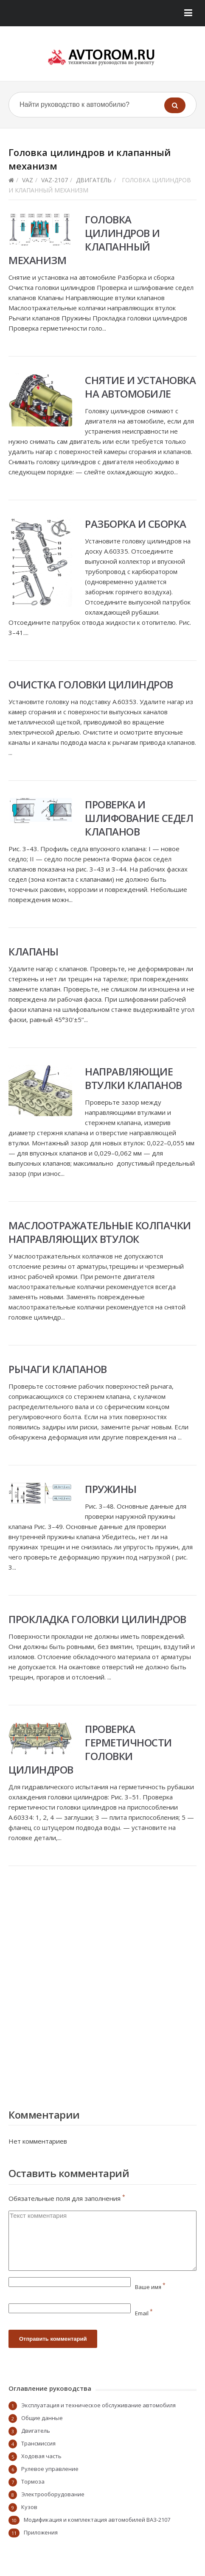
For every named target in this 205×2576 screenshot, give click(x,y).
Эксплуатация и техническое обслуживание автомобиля (98, 2405)
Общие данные (42, 2418)
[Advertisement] (102, 1985)
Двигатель (94, 180)
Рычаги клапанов (57, 1369)
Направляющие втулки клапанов (133, 1078)
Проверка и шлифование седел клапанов (139, 817)
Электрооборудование (52, 2494)
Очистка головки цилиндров (90, 684)
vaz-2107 (54, 180)
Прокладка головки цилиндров (97, 1619)
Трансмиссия (38, 2443)
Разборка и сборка (135, 524)
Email (144, 2313)
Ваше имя (150, 2287)
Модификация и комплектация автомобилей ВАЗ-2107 (97, 2519)
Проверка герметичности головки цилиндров (90, 1749)
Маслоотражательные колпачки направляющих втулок (99, 1232)
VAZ (27, 180)
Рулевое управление (50, 2469)
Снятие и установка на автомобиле (140, 387)
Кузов (29, 2507)
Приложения (41, 2532)
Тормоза (33, 2481)
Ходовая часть (41, 2456)
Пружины (111, 1489)
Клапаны (33, 951)
